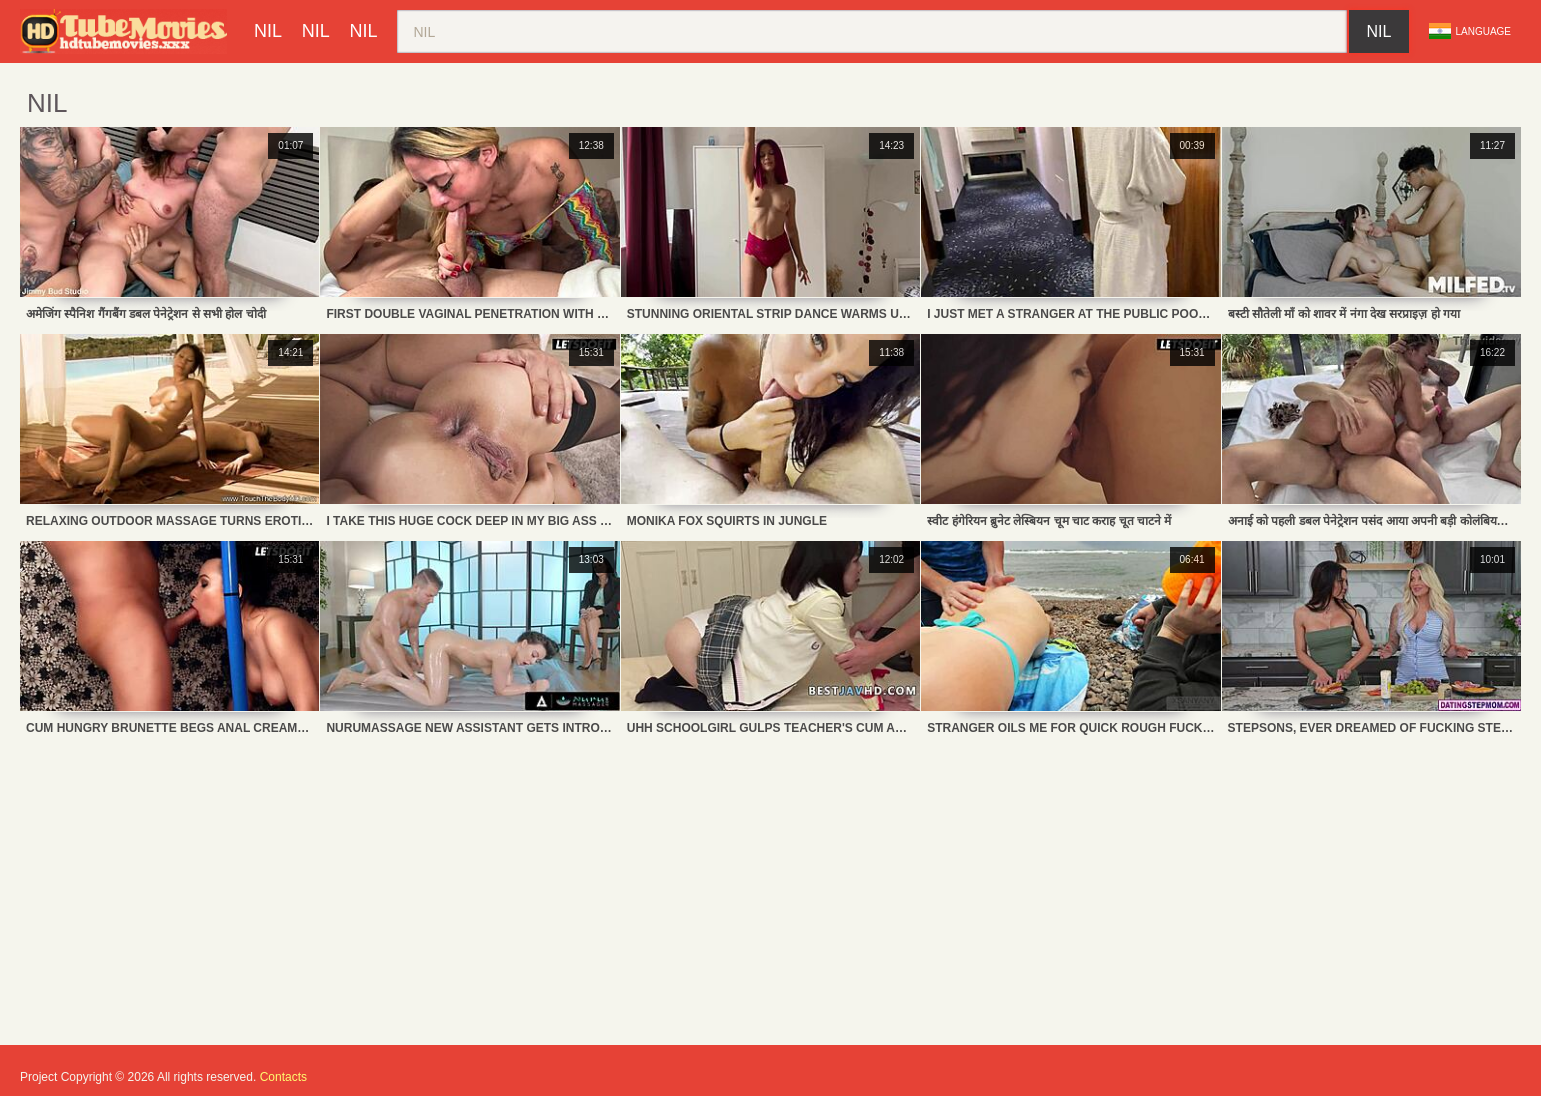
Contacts (283, 1077)
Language (1470, 31)
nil (268, 31)
